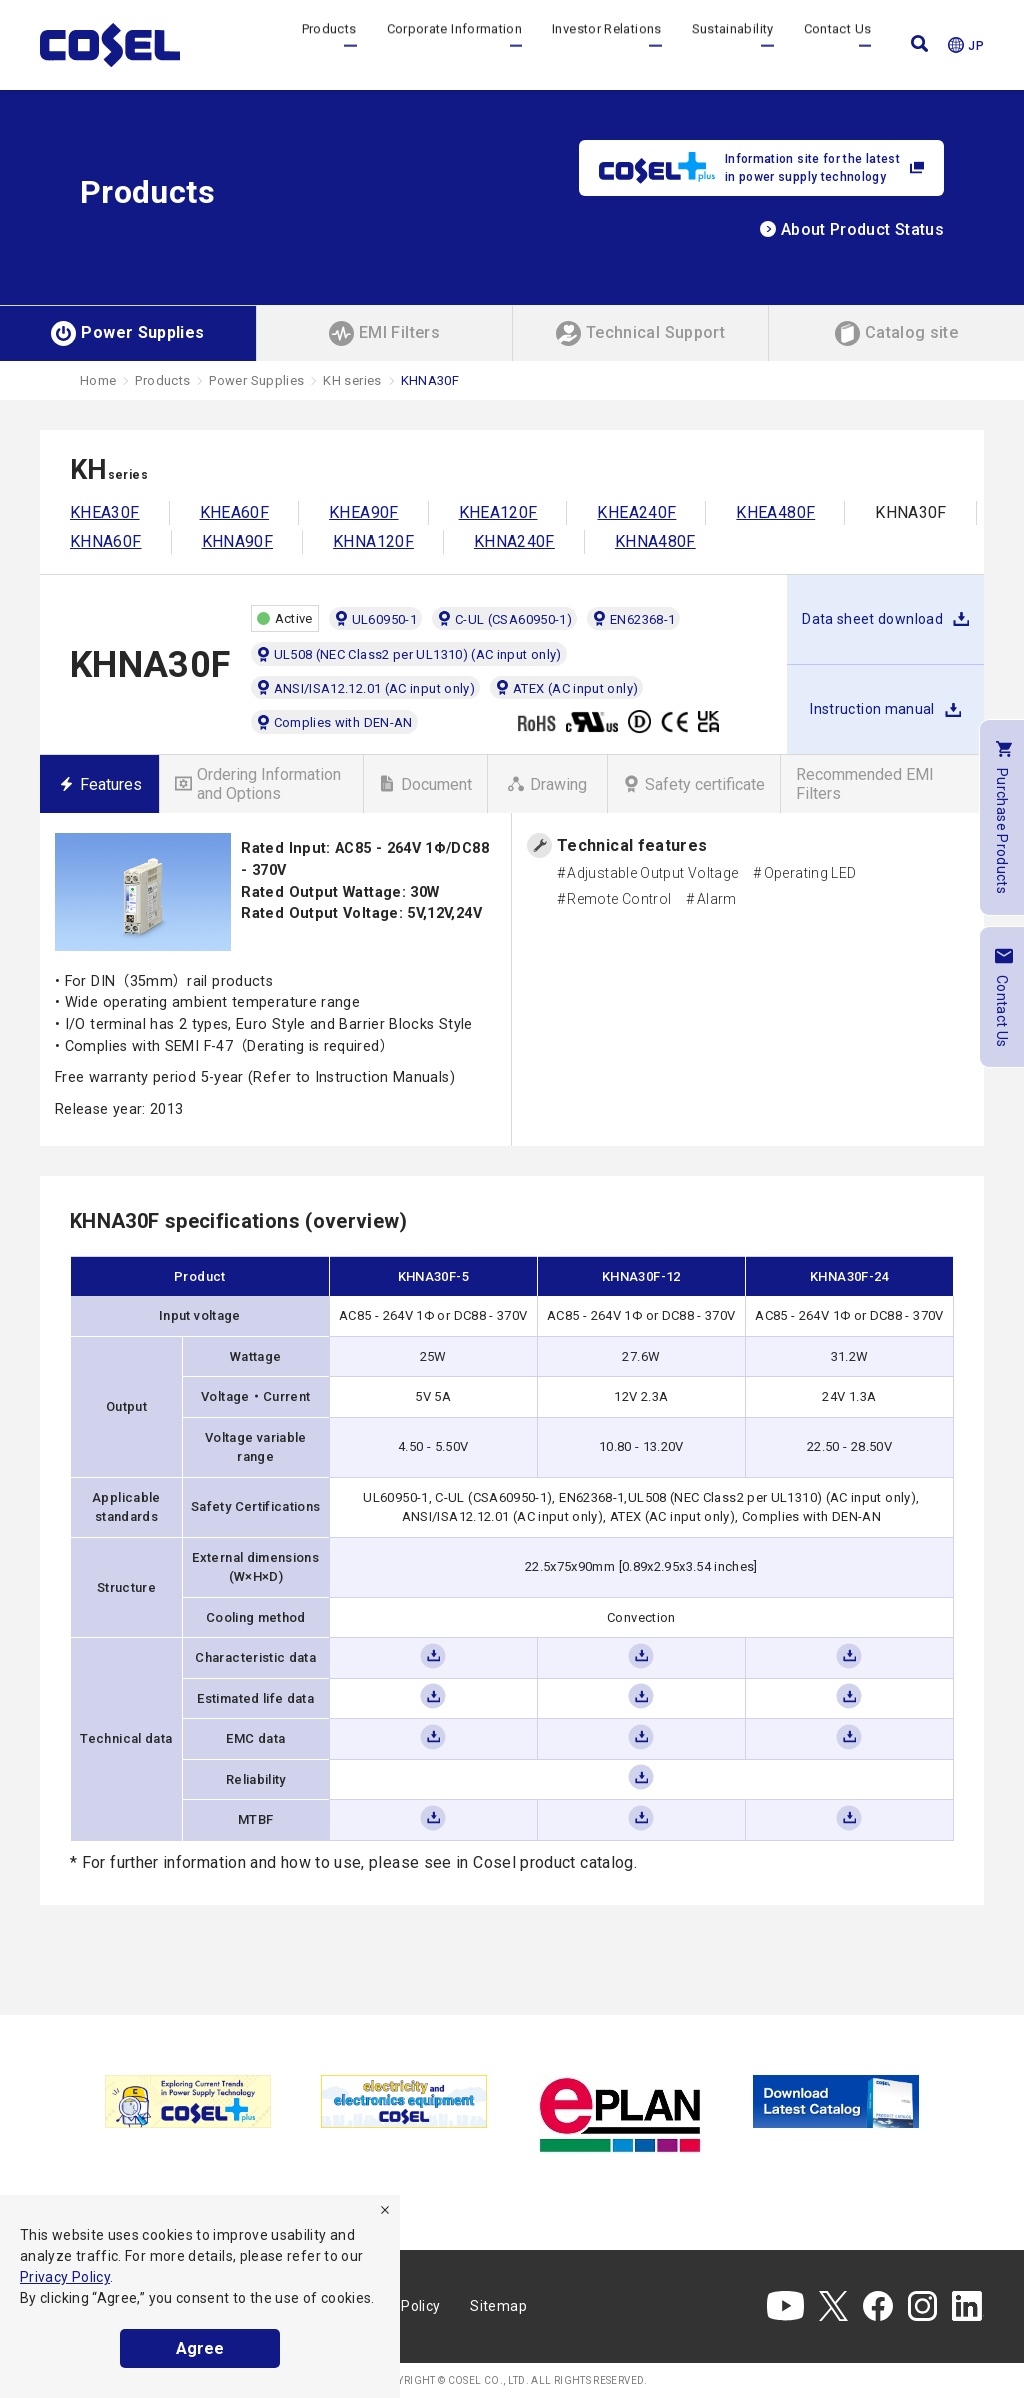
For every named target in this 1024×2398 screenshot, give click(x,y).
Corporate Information (455, 44)
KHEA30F (105, 512)
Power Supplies (256, 380)
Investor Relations (606, 44)
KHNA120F (373, 541)
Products (329, 44)
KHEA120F (498, 512)
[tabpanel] (188, 2101)
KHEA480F (775, 512)
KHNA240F (514, 541)
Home (98, 380)
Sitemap (498, 2306)
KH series (352, 380)
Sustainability (733, 44)
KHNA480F (655, 541)
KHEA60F (235, 512)
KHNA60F (106, 541)
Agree (200, 2348)
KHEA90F (364, 512)
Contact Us (838, 44)
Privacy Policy (65, 2277)
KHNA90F (238, 541)
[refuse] (385, 2210)
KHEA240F (636, 512)
